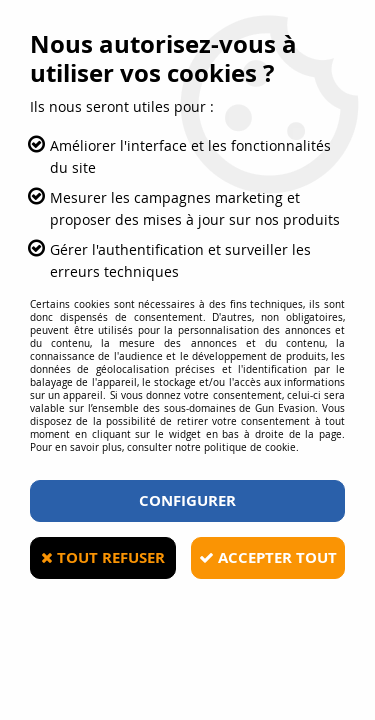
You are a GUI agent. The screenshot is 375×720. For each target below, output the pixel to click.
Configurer (187, 500)
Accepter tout (268, 557)
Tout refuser (103, 557)
